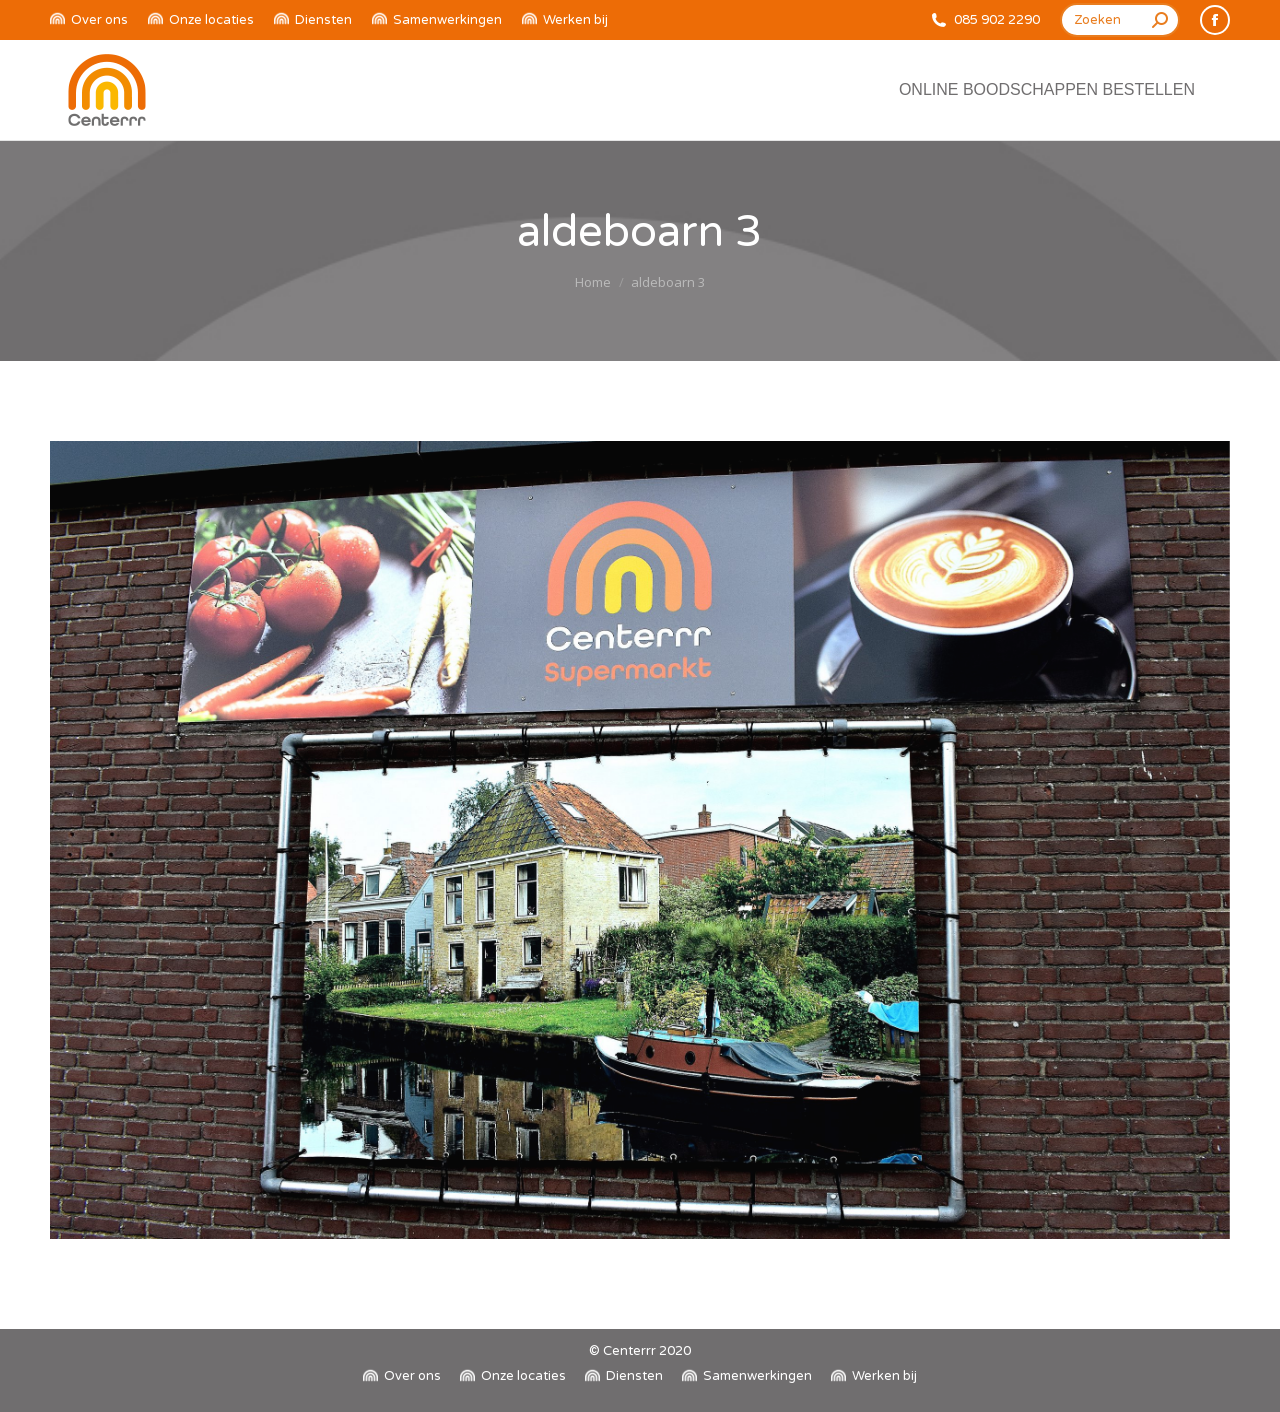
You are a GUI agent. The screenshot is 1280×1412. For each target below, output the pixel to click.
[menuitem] (89, 20)
